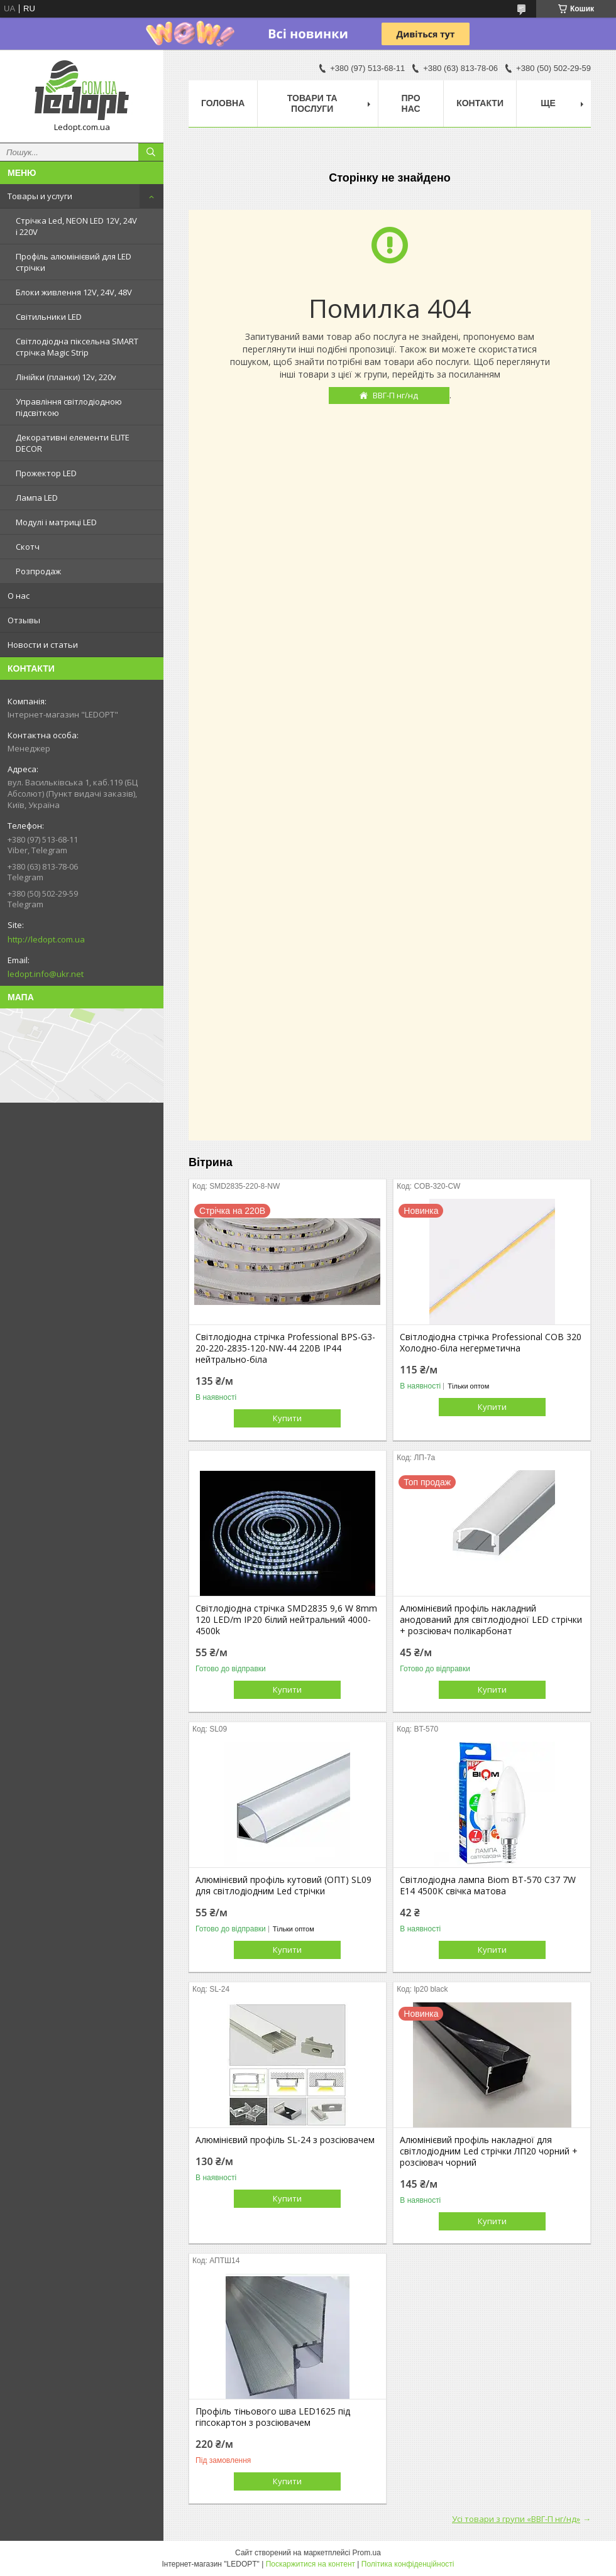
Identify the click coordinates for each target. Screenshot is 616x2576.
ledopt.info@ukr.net (46, 974)
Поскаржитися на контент (310, 2564)
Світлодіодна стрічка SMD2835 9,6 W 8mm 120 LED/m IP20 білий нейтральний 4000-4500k (286, 1620)
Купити (287, 1418)
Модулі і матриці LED (56, 522)
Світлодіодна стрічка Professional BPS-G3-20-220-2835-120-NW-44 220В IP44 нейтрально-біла (285, 1348)
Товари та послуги (312, 103)
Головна (223, 103)
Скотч (28, 546)
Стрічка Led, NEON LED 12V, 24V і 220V (76, 226)
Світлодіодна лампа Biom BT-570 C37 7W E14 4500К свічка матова (488, 1885)
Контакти (479, 103)
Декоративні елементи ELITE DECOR (72, 443)
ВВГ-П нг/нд (395, 395)
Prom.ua (367, 2552)
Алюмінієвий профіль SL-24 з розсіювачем (285, 2140)
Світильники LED (49, 316)
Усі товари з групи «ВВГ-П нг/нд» (516, 2518)
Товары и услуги (40, 196)
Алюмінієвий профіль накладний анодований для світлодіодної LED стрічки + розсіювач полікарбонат (491, 1620)
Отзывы (24, 620)
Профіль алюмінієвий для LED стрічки (73, 262)
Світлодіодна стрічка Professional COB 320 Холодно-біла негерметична (490, 1342)
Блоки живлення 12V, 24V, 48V (74, 292)
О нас (19, 595)
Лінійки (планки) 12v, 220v (66, 377)
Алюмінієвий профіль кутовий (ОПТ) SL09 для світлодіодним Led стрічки (283, 1885)
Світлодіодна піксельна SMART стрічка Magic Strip (77, 347)
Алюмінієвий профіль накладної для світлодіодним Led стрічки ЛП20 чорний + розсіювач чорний (489, 2151)
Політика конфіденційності (407, 2564)
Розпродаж (38, 571)
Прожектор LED (46, 473)
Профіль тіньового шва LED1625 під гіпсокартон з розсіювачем (272, 2417)
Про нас (411, 103)
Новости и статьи (43, 644)
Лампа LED (37, 497)
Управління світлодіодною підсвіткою (69, 407)
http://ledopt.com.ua (46, 939)
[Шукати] (150, 152)
